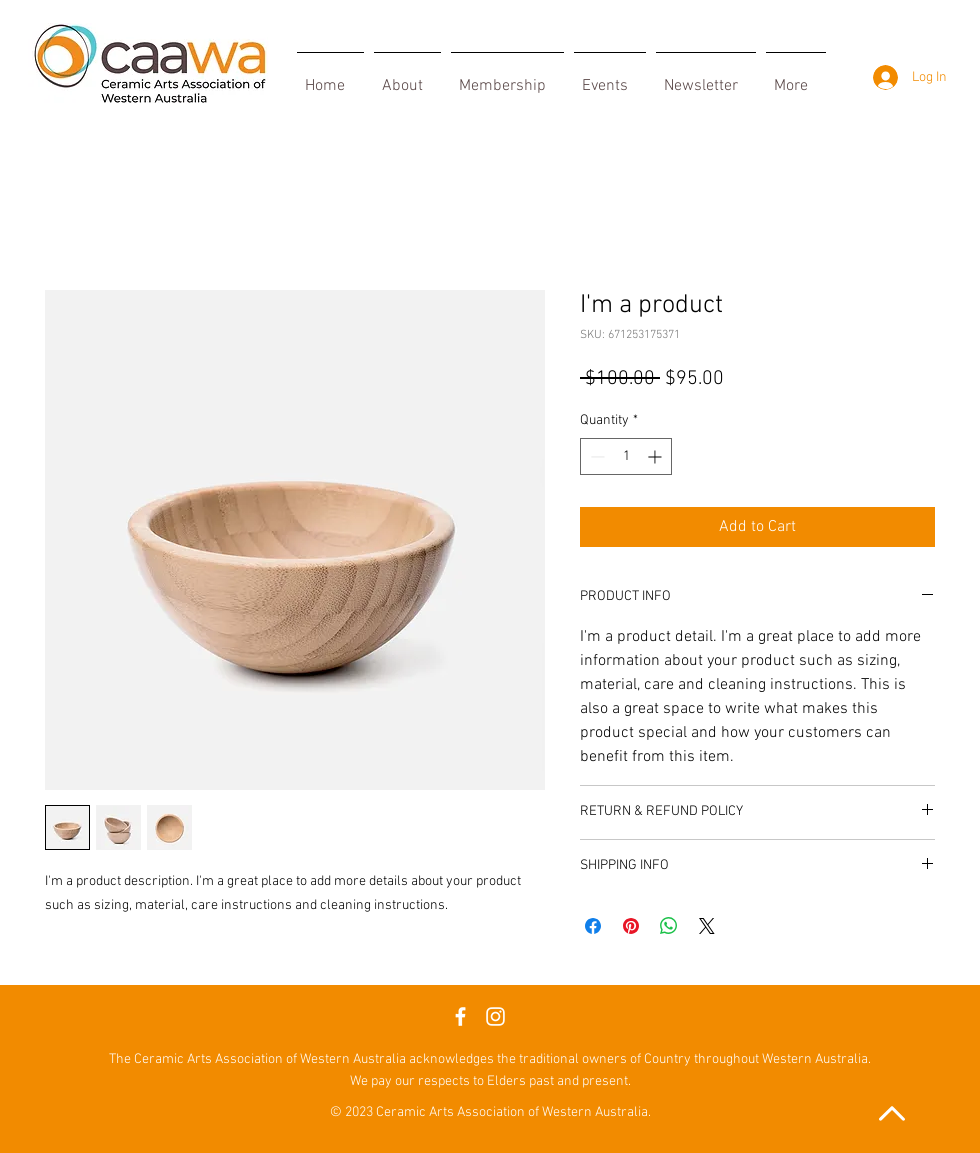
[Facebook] (460, 1016)
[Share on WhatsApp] (669, 926)
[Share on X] (707, 926)
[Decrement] (595, 456)
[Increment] (656, 456)
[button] (507, 77)
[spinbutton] (626, 456)
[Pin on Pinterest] (631, 926)
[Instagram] (495, 1016)
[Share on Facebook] (593, 926)
